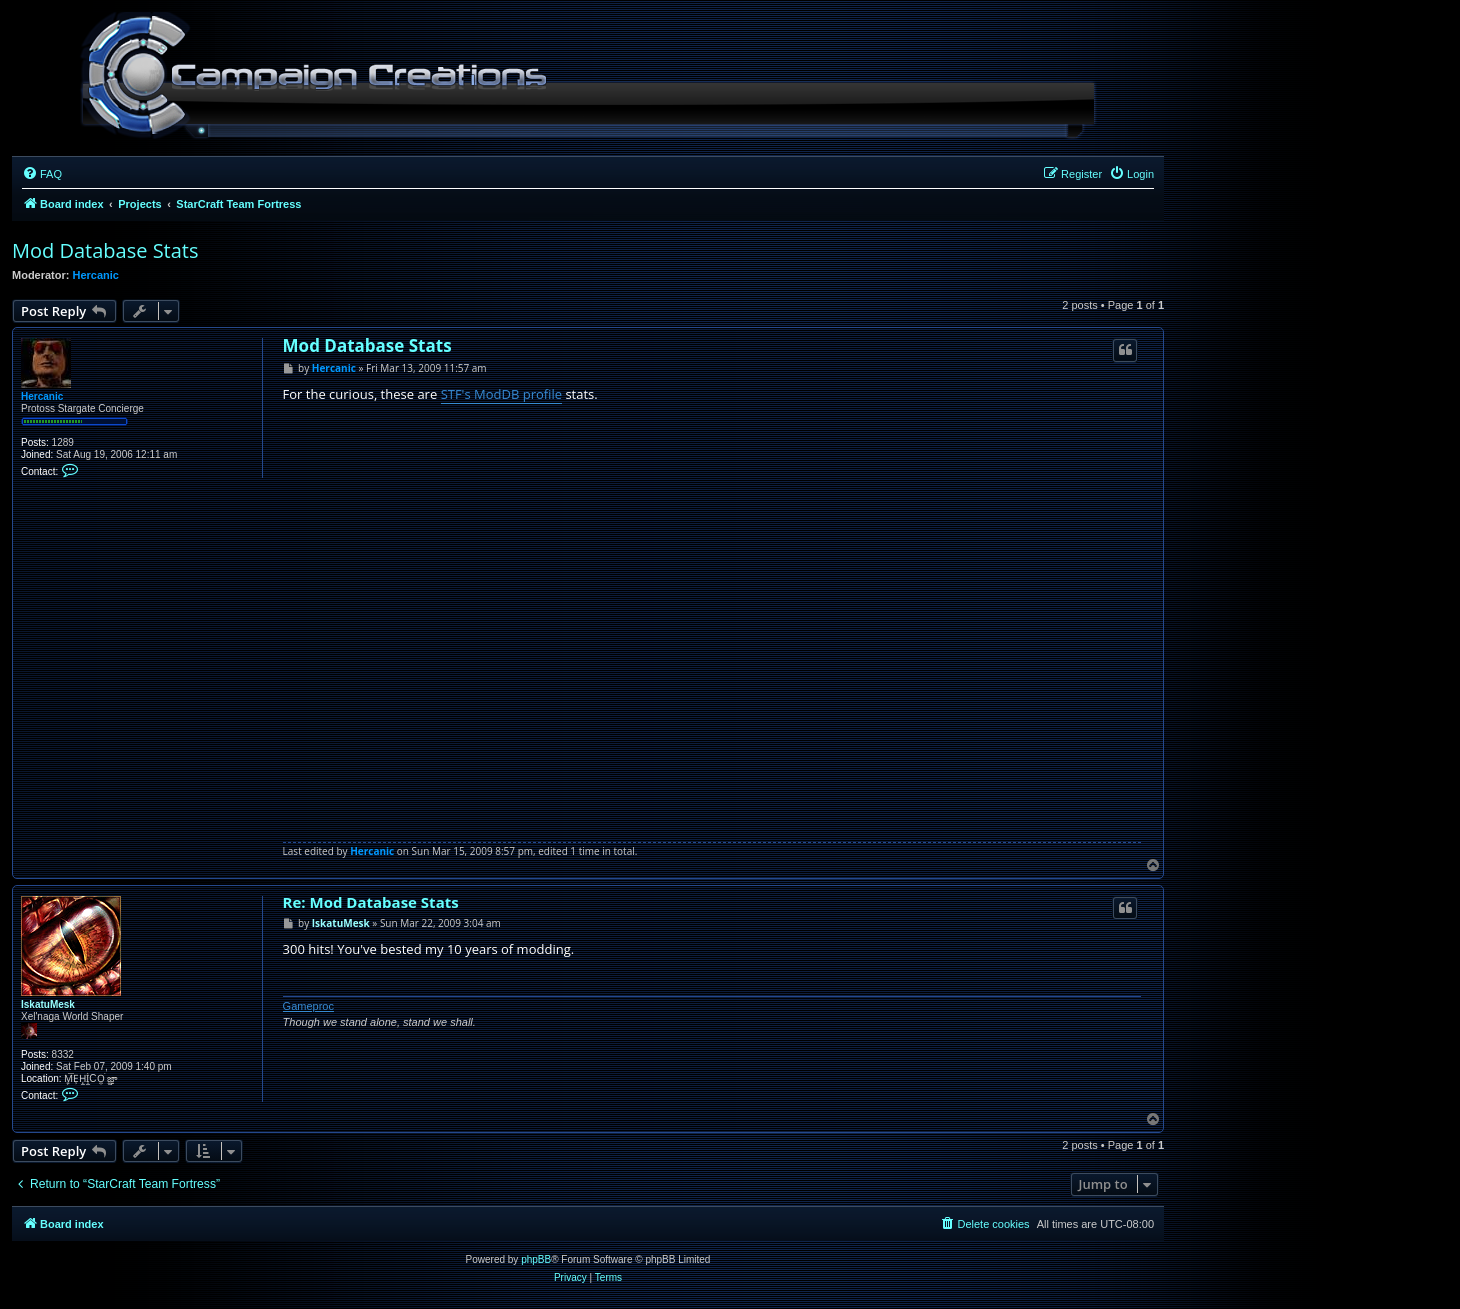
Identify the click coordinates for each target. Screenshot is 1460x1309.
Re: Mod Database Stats (371, 902)
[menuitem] (42, 174)
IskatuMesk (48, 1004)
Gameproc (308, 1006)
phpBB (536, 1259)
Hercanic (96, 275)
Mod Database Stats (105, 250)
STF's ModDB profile (501, 394)
